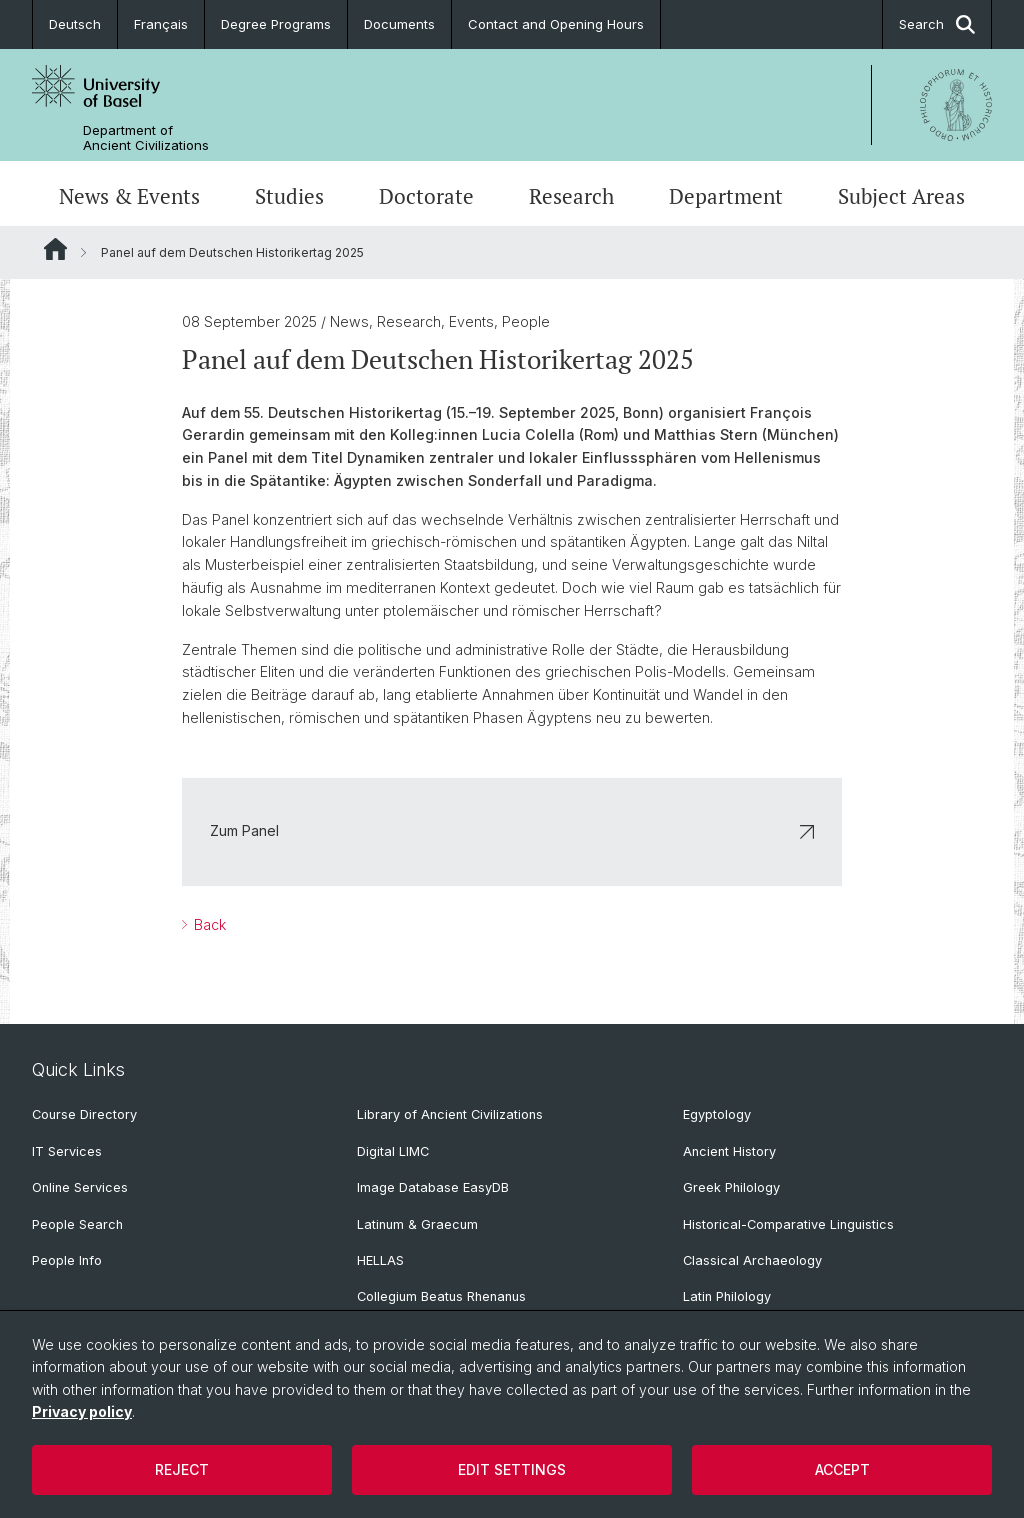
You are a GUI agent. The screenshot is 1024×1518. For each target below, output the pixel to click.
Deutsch (75, 24)
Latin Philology (727, 1296)
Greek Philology (731, 1187)
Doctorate (426, 196)
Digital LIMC (393, 1151)
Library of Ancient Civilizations (450, 1114)
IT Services (67, 1151)
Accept (842, 1469)
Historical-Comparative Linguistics (788, 1224)
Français (161, 24)
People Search (77, 1224)
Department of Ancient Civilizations (146, 138)
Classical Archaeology (752, 1260)
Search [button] (937, 24)
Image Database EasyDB (433, 1187)
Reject (182, 1469)
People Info (67, 1260)
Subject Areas (901, 196)
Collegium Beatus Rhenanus (441, 1296)
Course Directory (84, 1114)
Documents (399, 24)
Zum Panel (512, 830)
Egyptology (717, 1114)
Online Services (80, 1187)
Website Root (55, 249)
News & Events (129, 196)
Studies (289, 196)
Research (571, 196)
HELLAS (380, 1260)
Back (208, 924)
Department (726, 196)
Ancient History (729, 1151)
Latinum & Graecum (417, 1224)
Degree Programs (276, 24)
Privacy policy (82, 1411)
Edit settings (512, 1469)
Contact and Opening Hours (556, 24)
